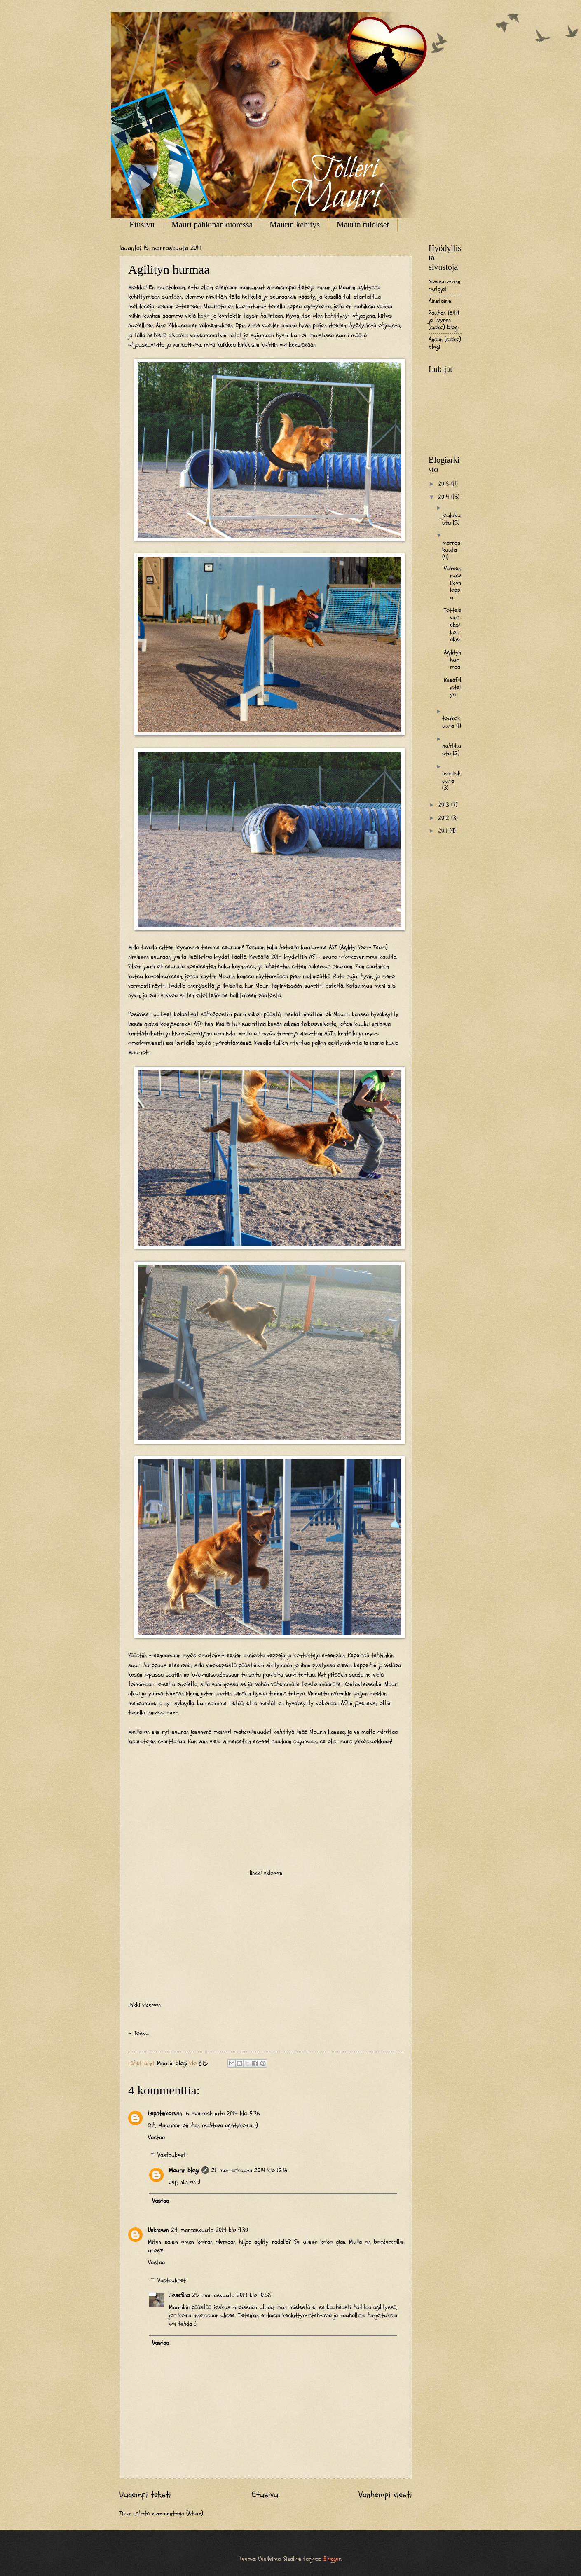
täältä (239, 957)
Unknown (158, 2230)
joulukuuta (451, 519)
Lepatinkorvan (165, 2113)
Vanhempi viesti (385, 2495)
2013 (444, 805)
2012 (444, 818)
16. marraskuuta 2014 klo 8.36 (222, 2113)
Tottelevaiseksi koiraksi (453, 625)
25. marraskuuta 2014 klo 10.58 (231, 2295)
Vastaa (156, 2137)
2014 (444, 497)
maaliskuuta (451, 777)
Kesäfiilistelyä (452, 687)
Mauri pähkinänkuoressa (212, 224)
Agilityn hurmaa (452, 659)
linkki (256, 1873)
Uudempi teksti (145, 2495)
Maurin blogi (184, 2170)
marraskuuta (451, 547)
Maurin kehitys (294, 224)
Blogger (332, 2559)
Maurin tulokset (363, 224)
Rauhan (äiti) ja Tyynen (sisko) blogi (444, 320)
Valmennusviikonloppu (452, 583)
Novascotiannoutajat (444, 285)
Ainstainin (440, 301)
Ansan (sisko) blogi (445, 343)
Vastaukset (171, 2155)
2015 (444, 484)
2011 (444, 831)
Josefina (179, 2295)
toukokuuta (451, 722)
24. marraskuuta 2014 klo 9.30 (209, 2230)
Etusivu (142, 224)
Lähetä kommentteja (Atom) (168, 2513)
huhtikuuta (451, 750)
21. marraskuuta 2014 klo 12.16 (249, 2170)
